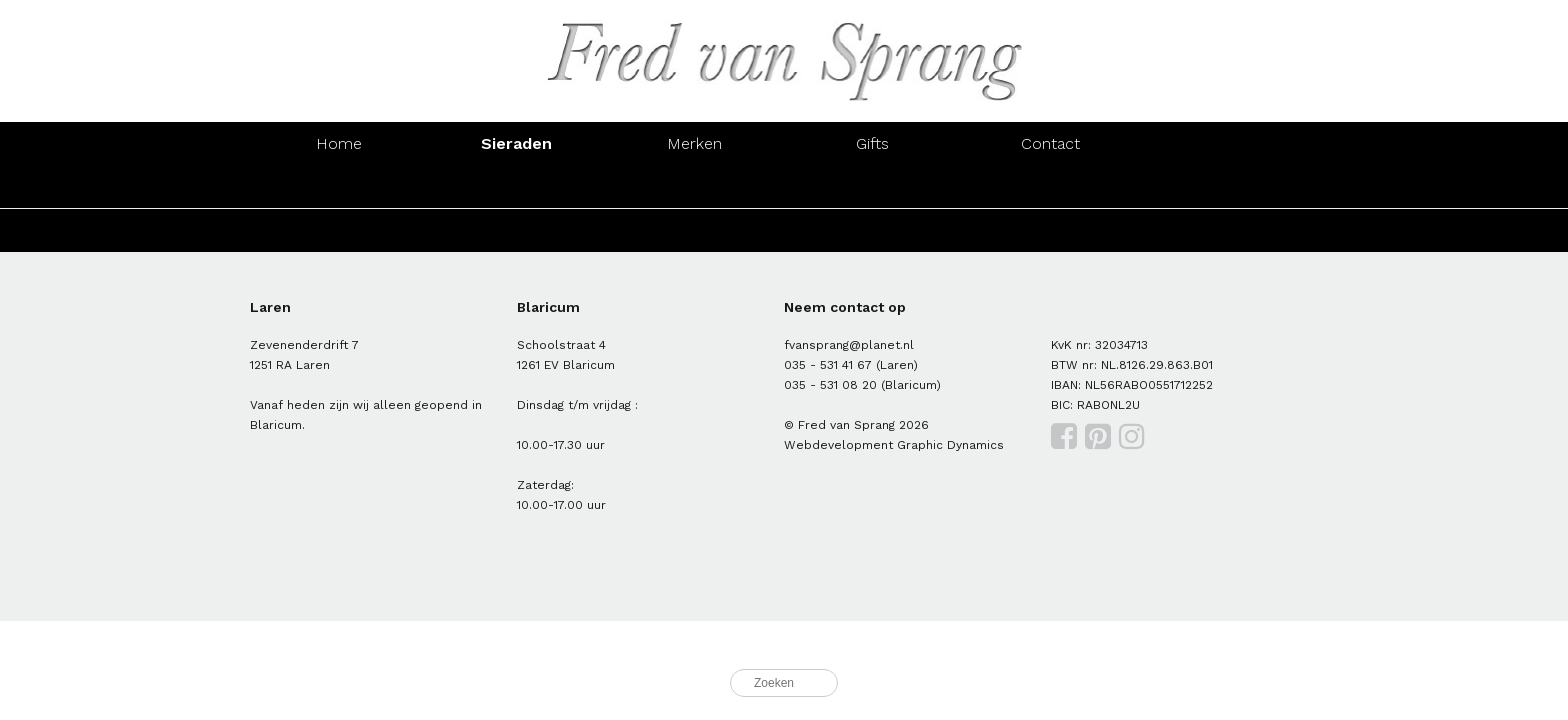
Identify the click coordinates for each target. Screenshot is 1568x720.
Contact (1050, 143)
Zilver (517, 230)
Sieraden (516, 143)
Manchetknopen (1228, 186)
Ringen (338, 186)
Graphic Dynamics (950, 445)
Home (339, 143)
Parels (694, 230)
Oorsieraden (517, 186)
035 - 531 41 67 (828, 365)
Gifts (872, 143)
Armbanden (695, 186)
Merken (694, 143)
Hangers (1051, 186)
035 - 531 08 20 (830, 385)
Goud (339, 230)
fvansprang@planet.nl (849, 345)
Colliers (872, 186)
